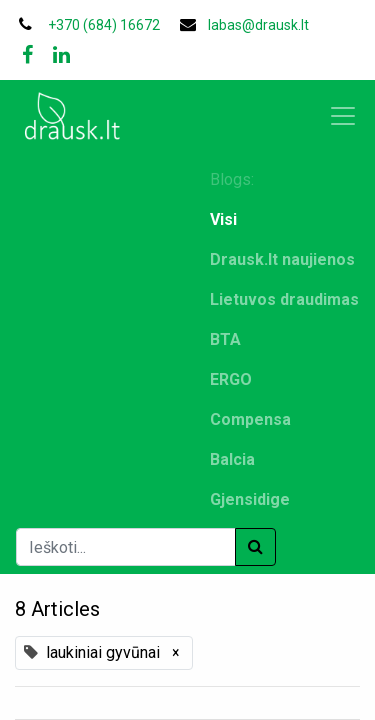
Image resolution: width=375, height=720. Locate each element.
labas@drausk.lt (258, 25)
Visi (223, 219)
